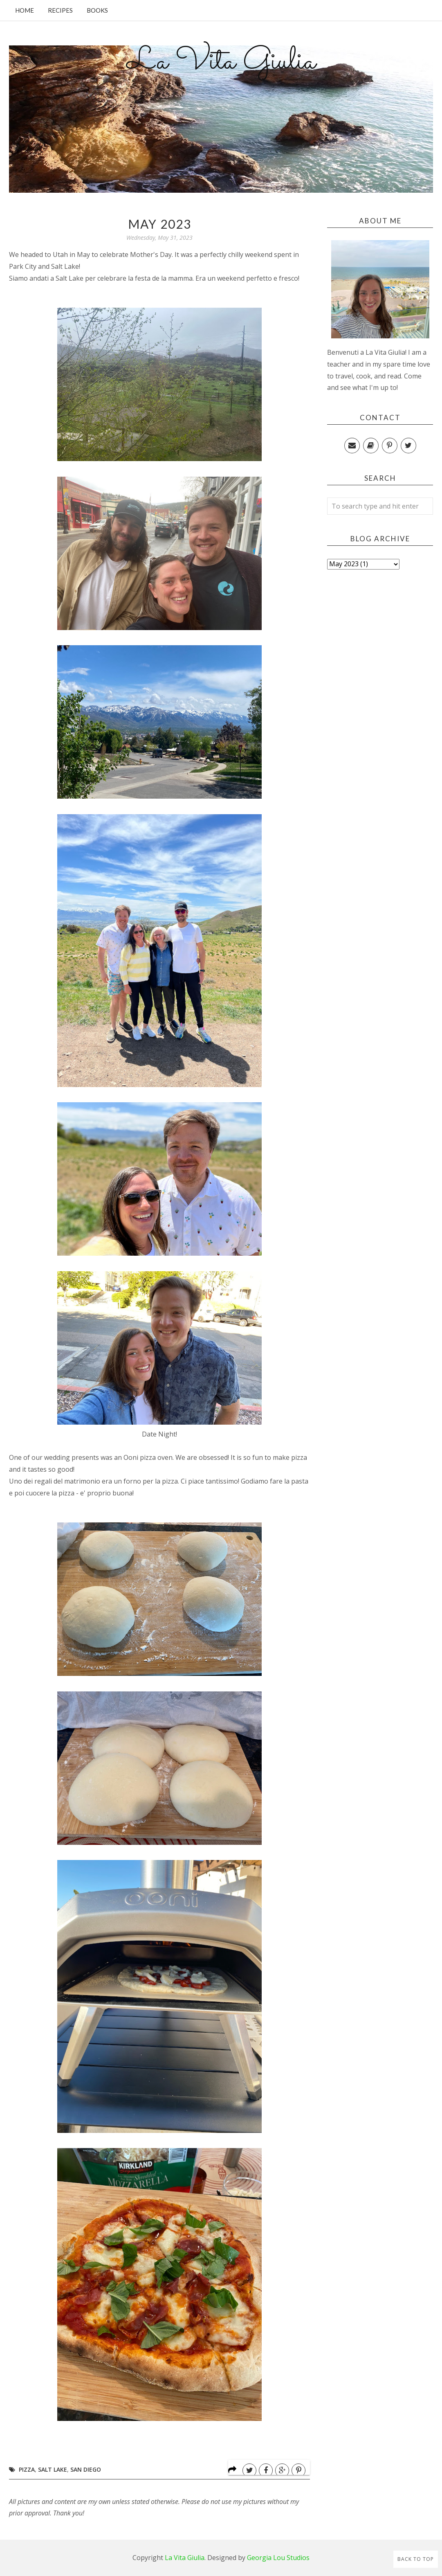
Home (24, 10)
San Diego (85, 2469)
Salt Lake (52, 2469)
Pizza (27, 2469)
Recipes (60, 10)
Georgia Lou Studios (278, 2557)
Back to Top (415, 2559)
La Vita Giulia (221, 62)
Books (97, 10)
